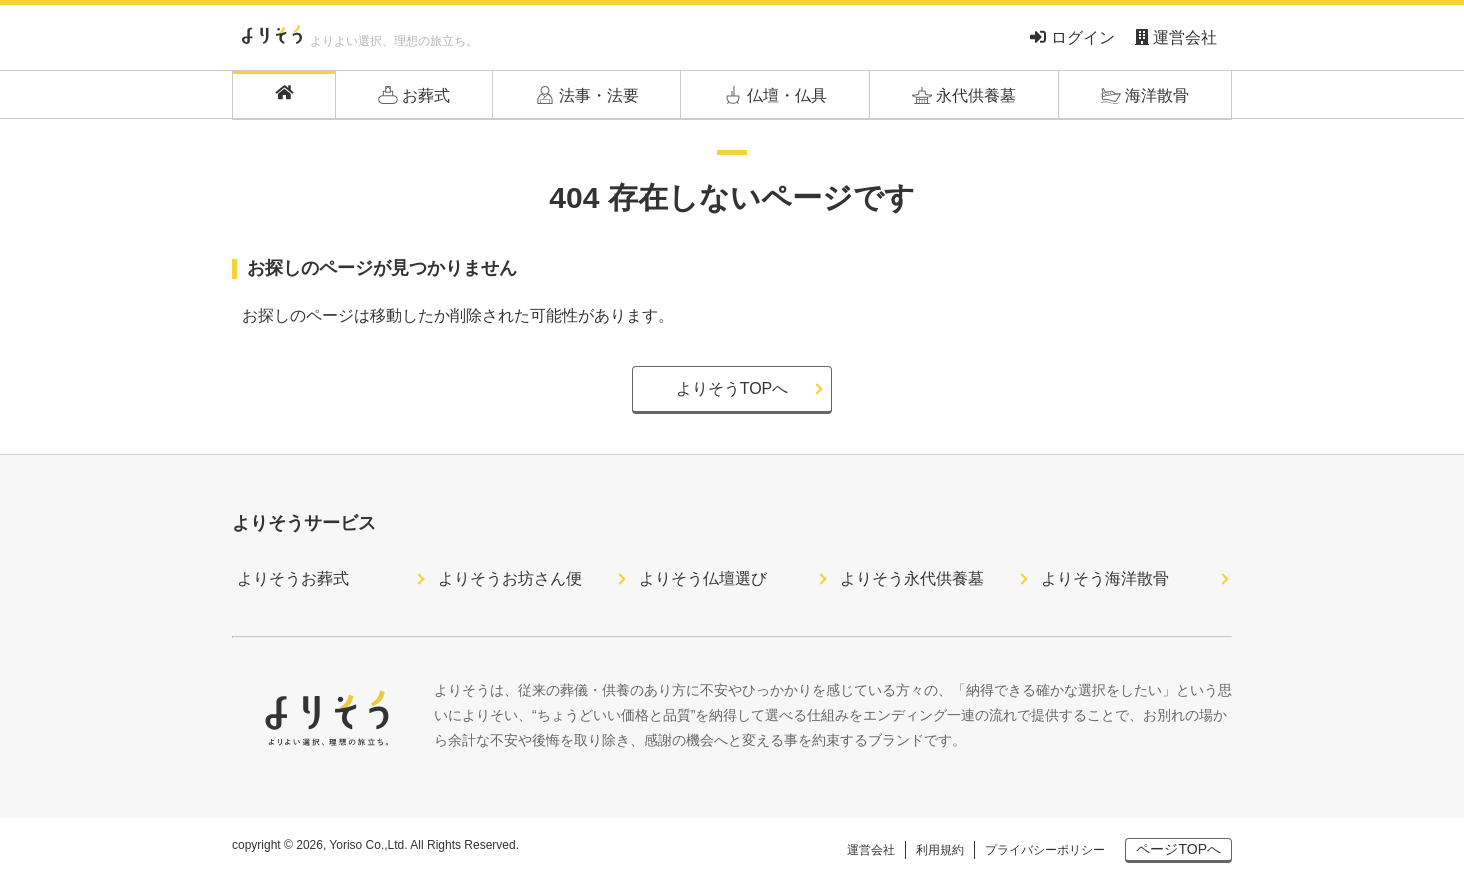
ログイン (1072, 37)
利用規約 (940, 850)
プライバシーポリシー (1045, 850)
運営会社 (1176, 37)
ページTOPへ (1178, 849)
